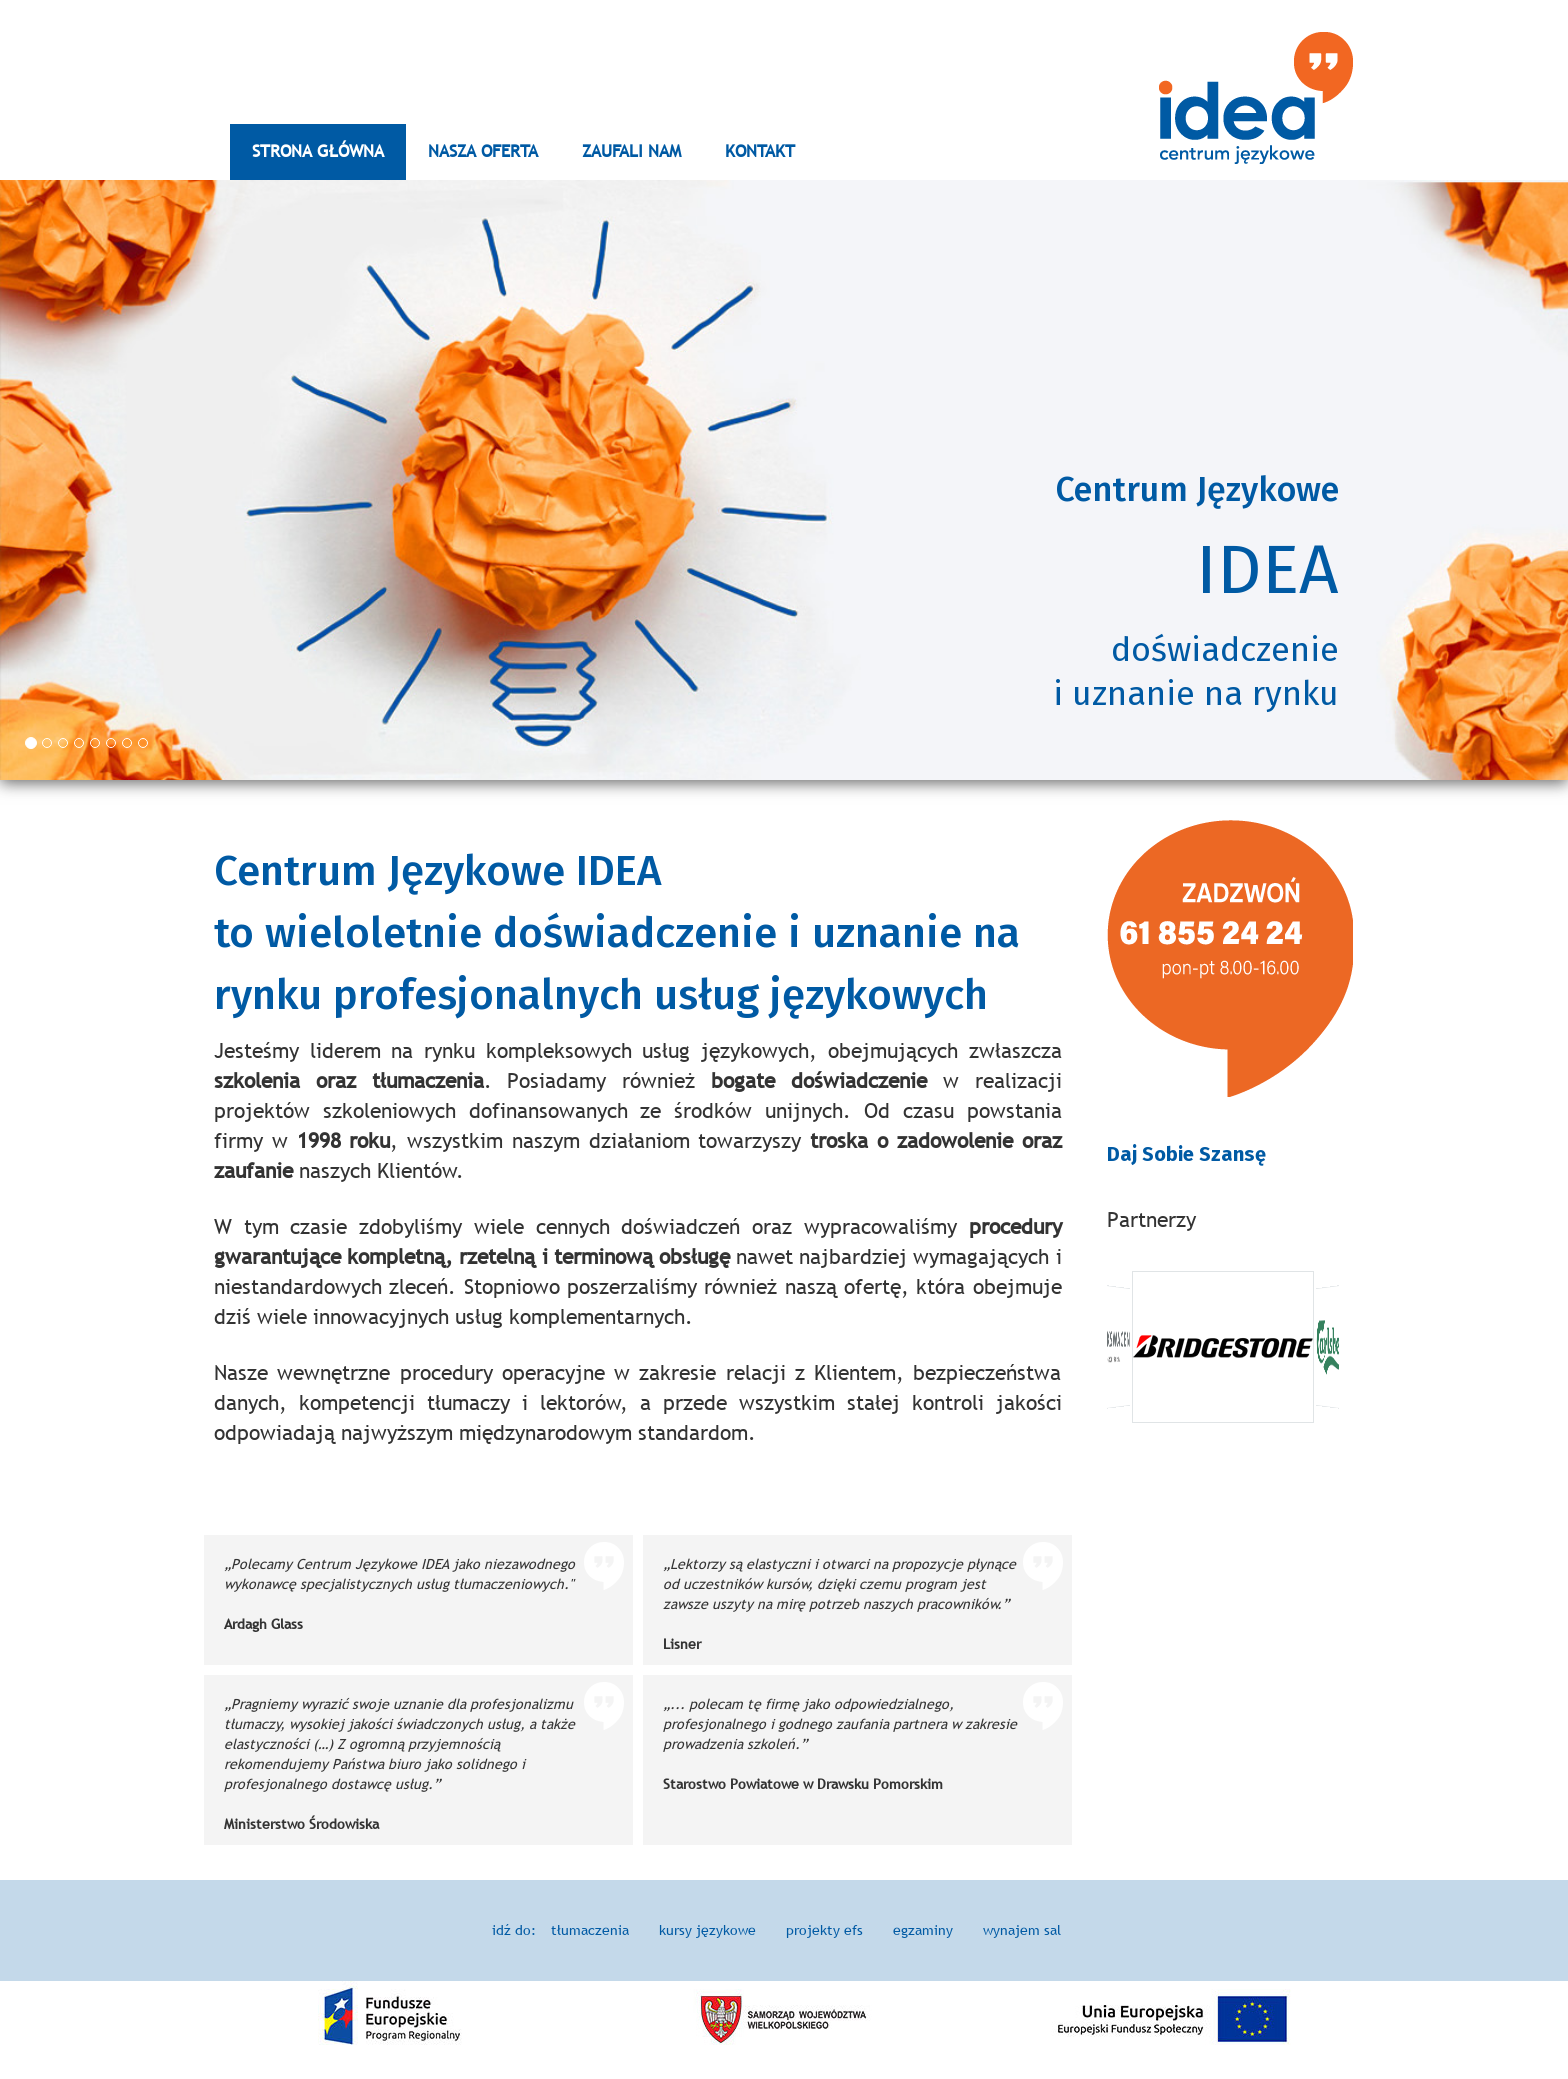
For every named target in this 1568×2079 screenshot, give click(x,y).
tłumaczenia (590, 1930)
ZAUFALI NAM (631, 151)
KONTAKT (760, 151)
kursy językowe (707, 1930)
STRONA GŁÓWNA (318, 151)
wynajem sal (1022, 1930)
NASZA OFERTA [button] (483, 151)
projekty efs (824, 1930)
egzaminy (923, 1930)
